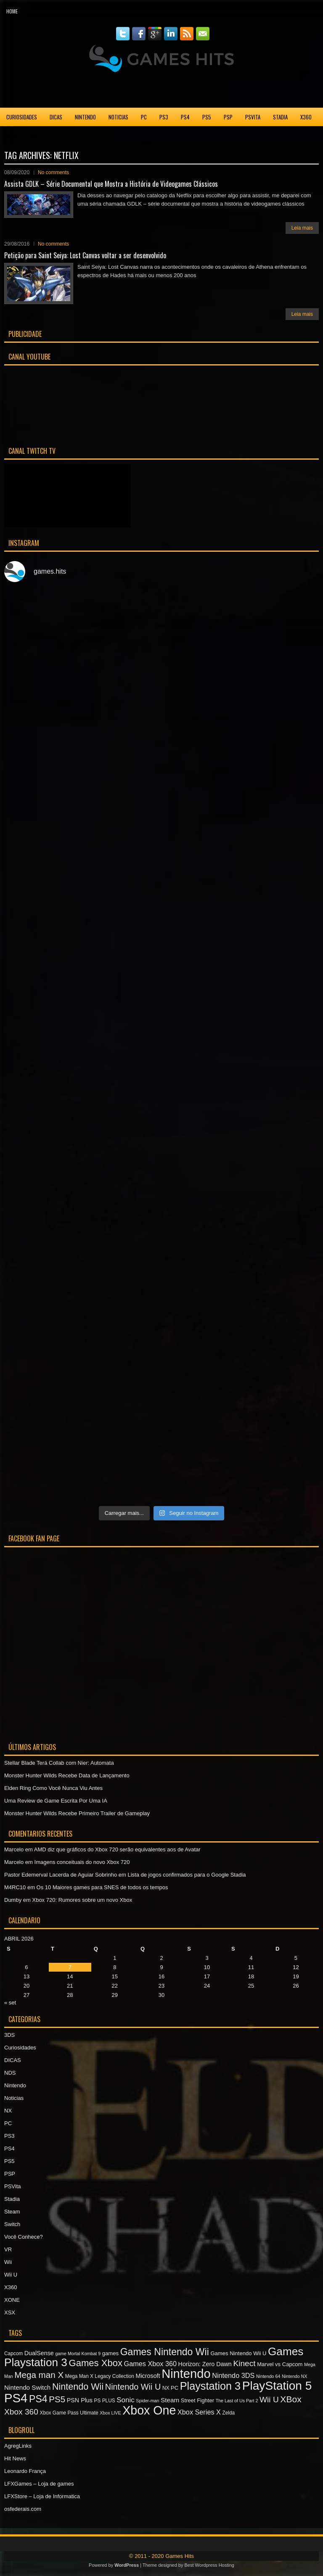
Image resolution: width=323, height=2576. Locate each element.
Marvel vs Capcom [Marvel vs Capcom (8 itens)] (279, 2364)
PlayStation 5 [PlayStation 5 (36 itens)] (277, 2385)
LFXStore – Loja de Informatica (42, 2496)
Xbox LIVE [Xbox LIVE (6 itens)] (110, 2412)
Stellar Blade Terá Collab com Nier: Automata (59, 1763)
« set (10, 2002)
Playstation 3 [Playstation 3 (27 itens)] (210, 2386)
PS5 (206, 117)
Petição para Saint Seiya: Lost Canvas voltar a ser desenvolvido (85, 255)
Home (12, 11)
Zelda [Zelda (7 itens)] (228, 2413)
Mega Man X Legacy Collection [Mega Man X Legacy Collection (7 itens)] (99, 2376)
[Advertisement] (161, 90)
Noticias (118, 117)
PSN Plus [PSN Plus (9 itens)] (80, 2400)
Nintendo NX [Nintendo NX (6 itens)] (294, 2376)
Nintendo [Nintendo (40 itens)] (186, 2373)
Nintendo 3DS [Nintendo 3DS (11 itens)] (233, 2375)
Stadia (280, 117)
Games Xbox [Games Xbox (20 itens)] (95, 2363)
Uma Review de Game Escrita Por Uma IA (55, 1801)
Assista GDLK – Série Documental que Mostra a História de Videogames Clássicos (111, 184)
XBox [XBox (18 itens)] (290, 2399)
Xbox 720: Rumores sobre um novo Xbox (82, 1900)
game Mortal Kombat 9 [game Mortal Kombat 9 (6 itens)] (78, 2353)
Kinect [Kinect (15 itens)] (244, 2363)
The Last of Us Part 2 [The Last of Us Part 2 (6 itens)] (237, 2400)
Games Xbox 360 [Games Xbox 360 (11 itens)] (150, 2363)
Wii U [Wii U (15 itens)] (269, 2399)
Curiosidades (21, 117)
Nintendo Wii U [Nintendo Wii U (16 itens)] (133, 2386)
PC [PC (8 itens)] (174, 2388)
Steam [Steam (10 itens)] (170, 2400)
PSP (228, 117)
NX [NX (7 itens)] (165, 2388)
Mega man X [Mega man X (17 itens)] (39, 2375)
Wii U (10, 2275)
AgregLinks (18, 2446)
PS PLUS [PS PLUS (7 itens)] (104, 2401)
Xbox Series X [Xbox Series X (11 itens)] (199, 2412)
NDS (10, 2073)
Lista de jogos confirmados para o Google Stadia (186, 1875)
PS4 (185, 117)
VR (8, 2249)
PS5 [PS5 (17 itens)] (57, 2399)
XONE (11, 135)
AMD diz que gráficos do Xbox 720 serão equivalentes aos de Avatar (117, 1849)
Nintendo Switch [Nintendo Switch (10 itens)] (27, 2387)
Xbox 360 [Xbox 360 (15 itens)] (21, 2411)
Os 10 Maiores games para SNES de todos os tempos (102, 1887)
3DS (9, 2035)
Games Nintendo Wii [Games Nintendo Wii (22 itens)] (164, 2351)
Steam (12, 2211)
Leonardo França (25, 2471)
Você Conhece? (23, 2237)
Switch (12, 2224)
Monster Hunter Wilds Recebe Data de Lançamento (67, 1775)
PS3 (163, 117)
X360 (306, 117)
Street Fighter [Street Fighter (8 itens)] (197, 2400)
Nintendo (85, 117)
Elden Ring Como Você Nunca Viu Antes (53, 1788)
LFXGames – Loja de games (39, 2484)
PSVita (252, 117)
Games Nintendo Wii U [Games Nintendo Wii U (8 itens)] (238, 2353)
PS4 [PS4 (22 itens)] (38, 2398)
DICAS (56, 117)
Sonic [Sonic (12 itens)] (125, 2400)
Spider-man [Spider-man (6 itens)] (147, 2400)
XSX (33, 135)
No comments (53, 172)
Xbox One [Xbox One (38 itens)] (149, 2410)
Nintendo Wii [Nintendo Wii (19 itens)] (77, 2386)
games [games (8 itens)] (110, 2353)
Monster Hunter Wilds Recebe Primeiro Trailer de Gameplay (77, 1813)
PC (144, 117)
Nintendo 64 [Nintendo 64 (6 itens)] (268, 2376)
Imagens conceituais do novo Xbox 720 (82, 1862)
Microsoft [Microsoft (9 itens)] (148, 2375)
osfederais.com (22, 2509)
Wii (8, 2262)
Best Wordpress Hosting (209, 2565)
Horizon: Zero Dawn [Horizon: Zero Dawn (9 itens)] (205, 2364)
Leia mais (302, 228)
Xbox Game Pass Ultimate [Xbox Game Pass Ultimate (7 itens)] (69, 2413)
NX (8, 2110)
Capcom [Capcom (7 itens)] (13, 2353)
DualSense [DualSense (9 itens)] (39, 2353)
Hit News (15, 2458)
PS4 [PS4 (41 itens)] (15, 2398)
